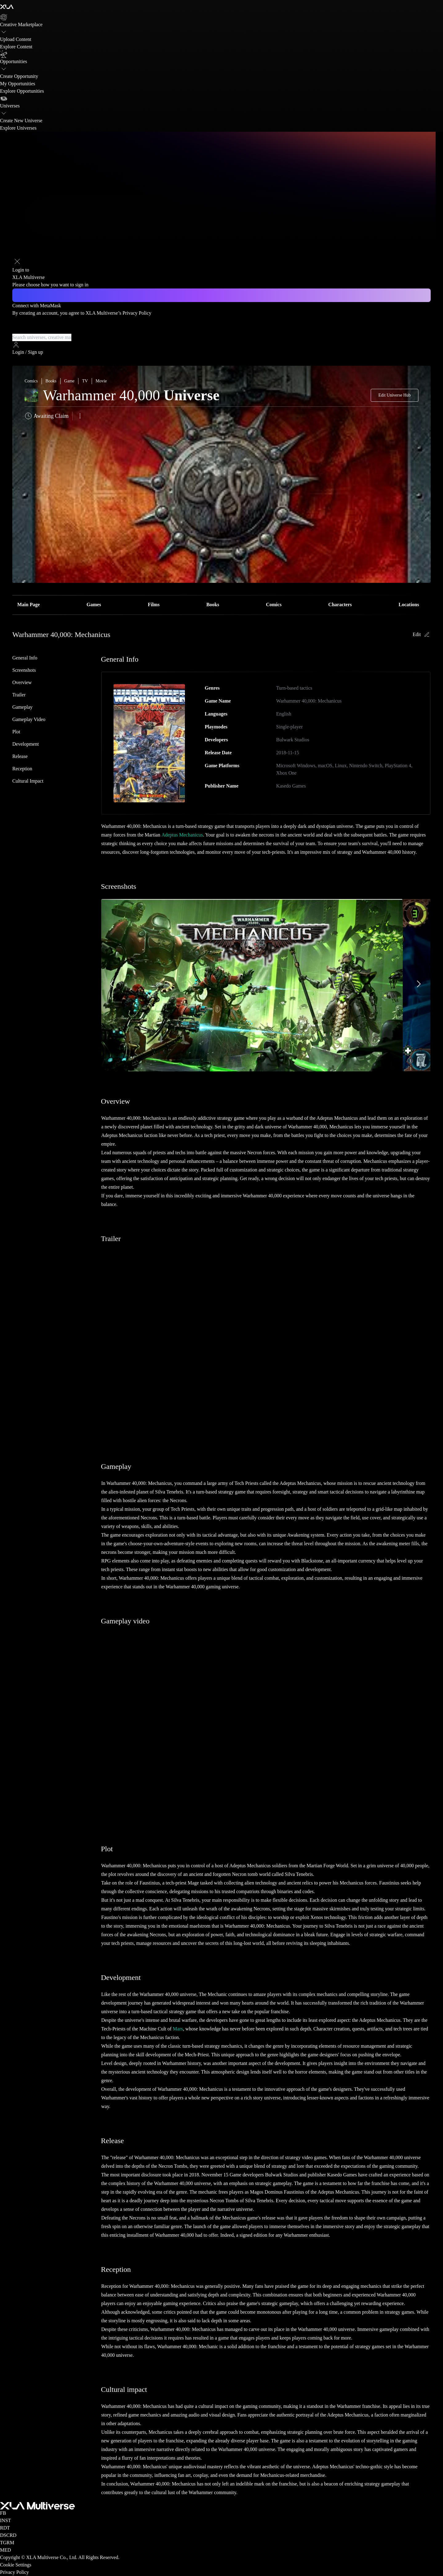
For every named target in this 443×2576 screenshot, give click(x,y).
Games (93, 604)
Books (212, 604)
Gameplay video (29, 719)
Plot (16, 731)
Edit (422, 634)
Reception (22, 768)
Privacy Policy (136, 313)
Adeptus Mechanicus (182, 834)
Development (25, 744)
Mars (178, 2028)
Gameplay (22, 707)
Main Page (28, 604)
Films (153, 604)
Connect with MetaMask (36, 305)
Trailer (19, 694)
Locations (409, 604)
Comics (273, 604)
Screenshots (24, 670)
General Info (24, 657)
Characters (340, 604)
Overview (22, 682)
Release (20, 756)
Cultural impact (27, 781)
